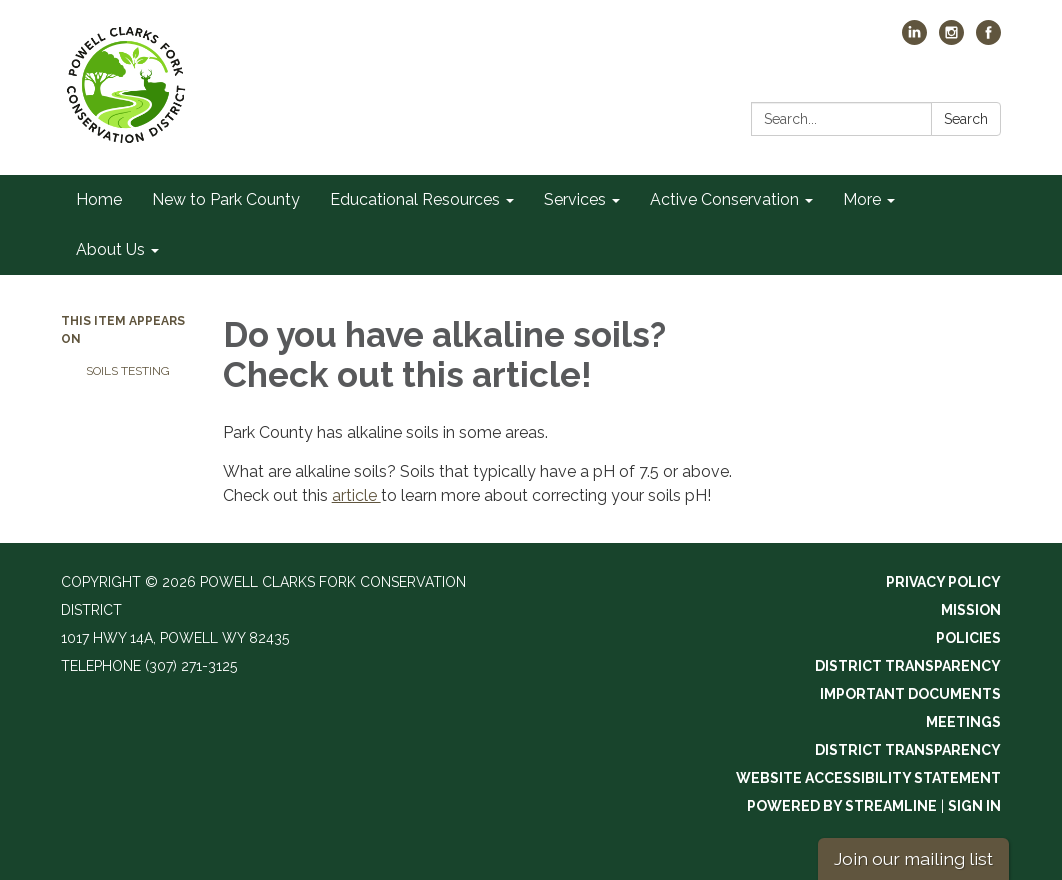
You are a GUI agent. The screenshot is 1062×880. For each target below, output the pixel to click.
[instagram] (951, 39)
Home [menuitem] (99, 199)
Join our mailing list (913, 858)
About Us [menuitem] (110, 249)
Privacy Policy (943, 582)
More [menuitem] (862, 199)
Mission (971, 610)
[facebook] (988, 39)
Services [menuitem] (575, 199)
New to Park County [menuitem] (226, 199)
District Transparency (908, 666)
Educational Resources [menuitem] (415, 199)
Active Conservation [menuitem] (724, 199)
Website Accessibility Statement (868, 778)
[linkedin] (914, 39)
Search (966, 119)
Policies (968, 638)
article (356, 495)
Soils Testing (128, 371)
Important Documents (910, 694)
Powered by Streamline (842, 806)
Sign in (974, 806)
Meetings (963, 722)
